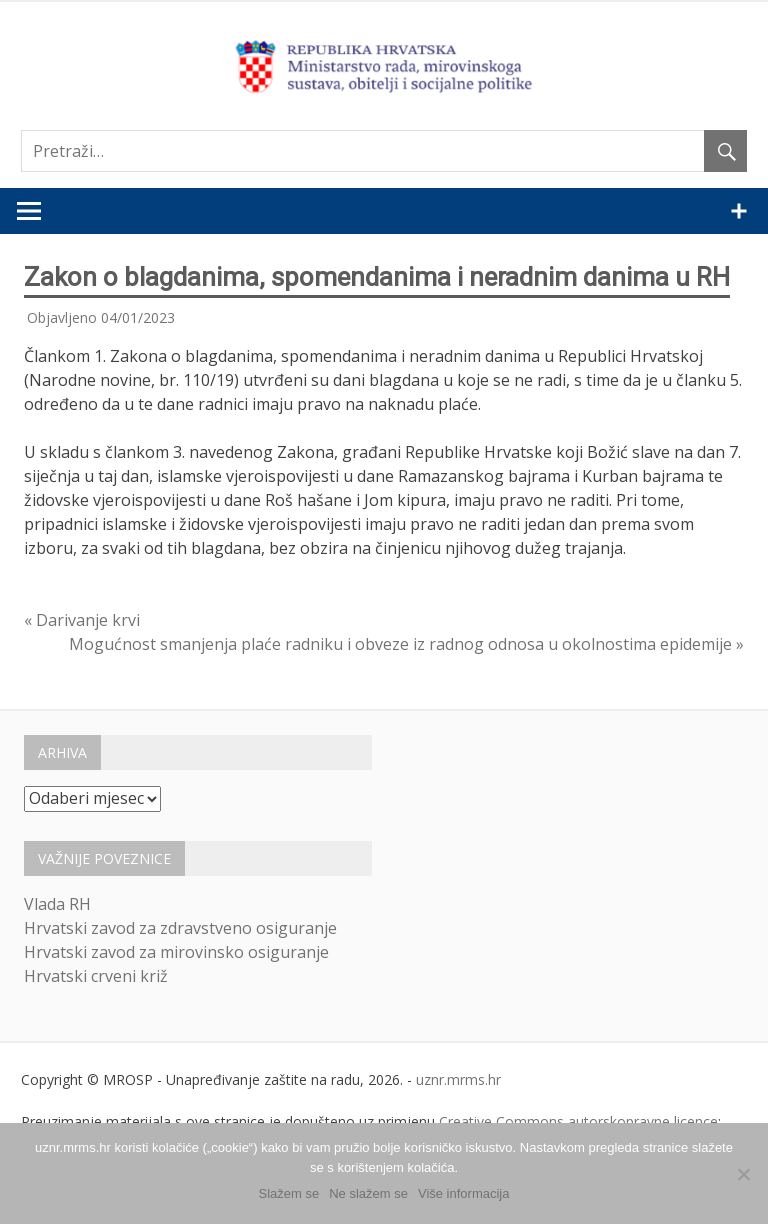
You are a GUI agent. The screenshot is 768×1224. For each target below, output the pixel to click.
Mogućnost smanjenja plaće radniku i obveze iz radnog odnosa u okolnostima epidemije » (406, 644)
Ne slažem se (368, 1193)
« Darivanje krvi (82, 620)
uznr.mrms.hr (458, 1079)
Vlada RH (57, 904)
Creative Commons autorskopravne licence (578, 1121)
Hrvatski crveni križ (96, 976)
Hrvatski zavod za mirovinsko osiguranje (176, 952)
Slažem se (289, 1193)
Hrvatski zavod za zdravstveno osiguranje (180, 928)
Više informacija (464, 1193)
